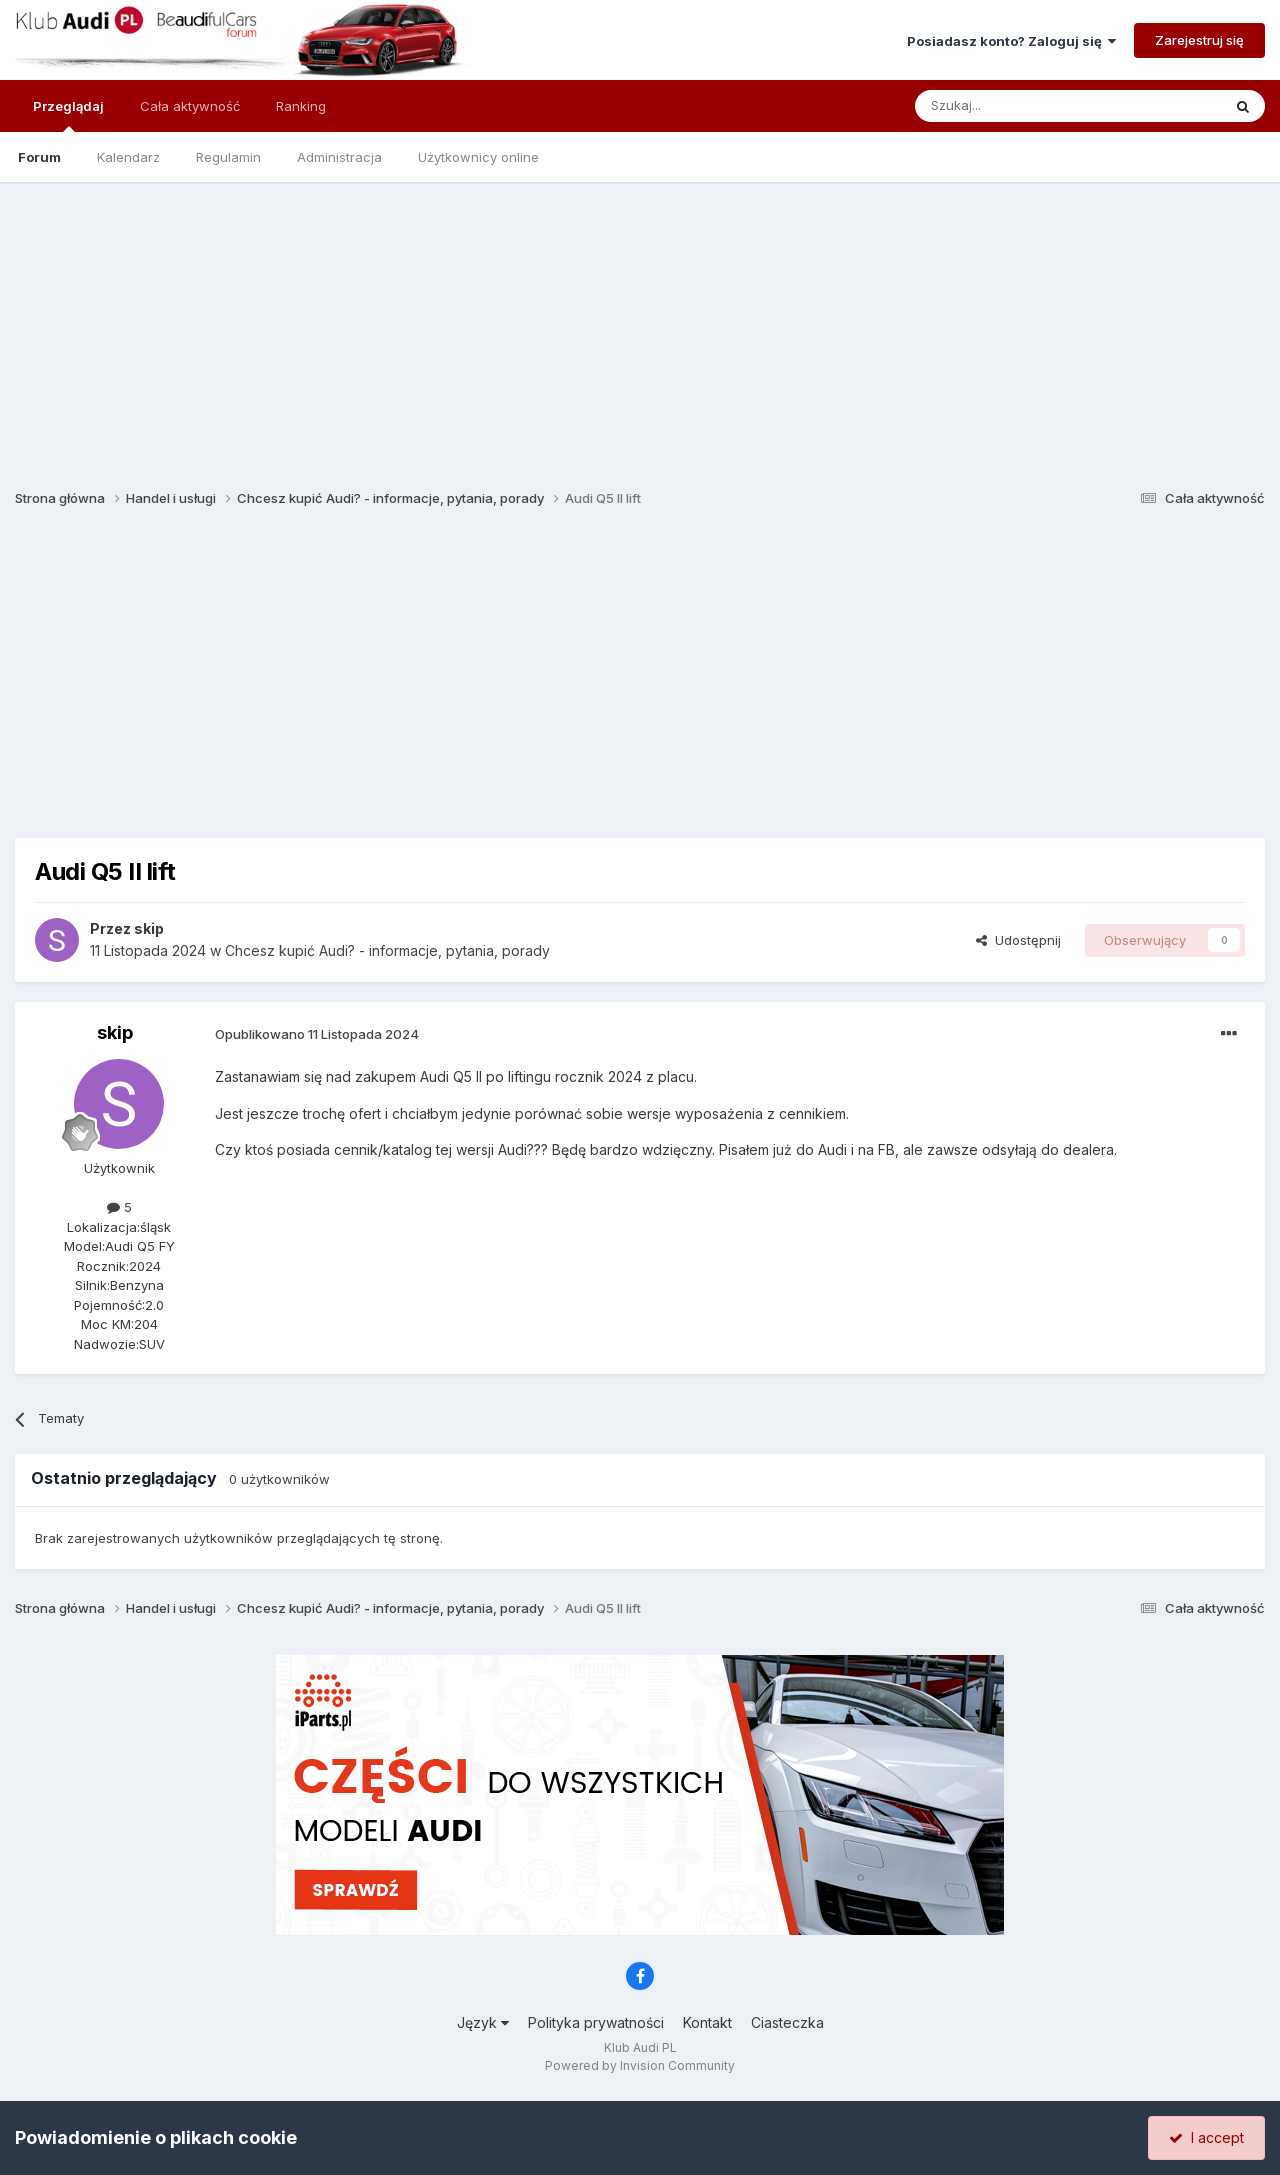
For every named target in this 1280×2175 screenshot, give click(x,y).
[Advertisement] (640, 322)
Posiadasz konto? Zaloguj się (1011, 41)
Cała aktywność (190, 106)
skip (149, 928)
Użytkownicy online (478, 157)
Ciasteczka (787, 2022)
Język (483, 2022)
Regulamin (228, 157)
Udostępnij (1018, 940)
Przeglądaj (68, 115)
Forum (39, 157)
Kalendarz (128, 157)
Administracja (339, 157)
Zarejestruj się (1199, 40)
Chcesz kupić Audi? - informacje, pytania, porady (387, 950)
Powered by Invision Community (640, 2065)
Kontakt (707, 2022)
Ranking (301, 106)
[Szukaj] (1018, 106)
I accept (1206, 2137)
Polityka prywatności (596, 2022)
